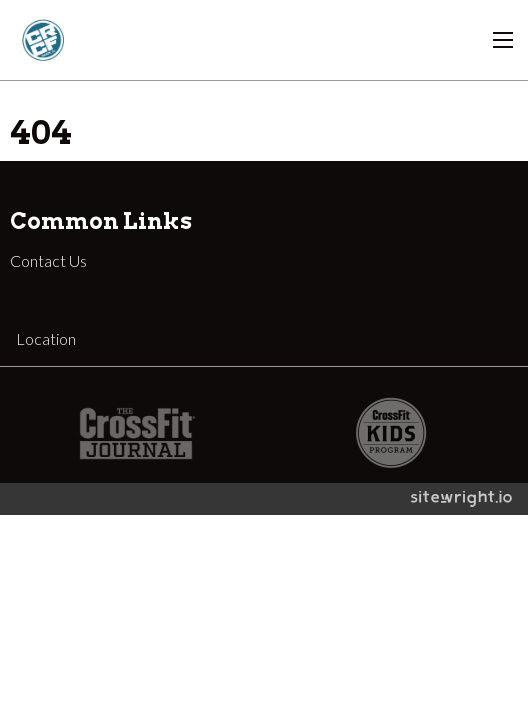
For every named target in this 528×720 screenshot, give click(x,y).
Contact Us (48, 260)
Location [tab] (46, 338)
